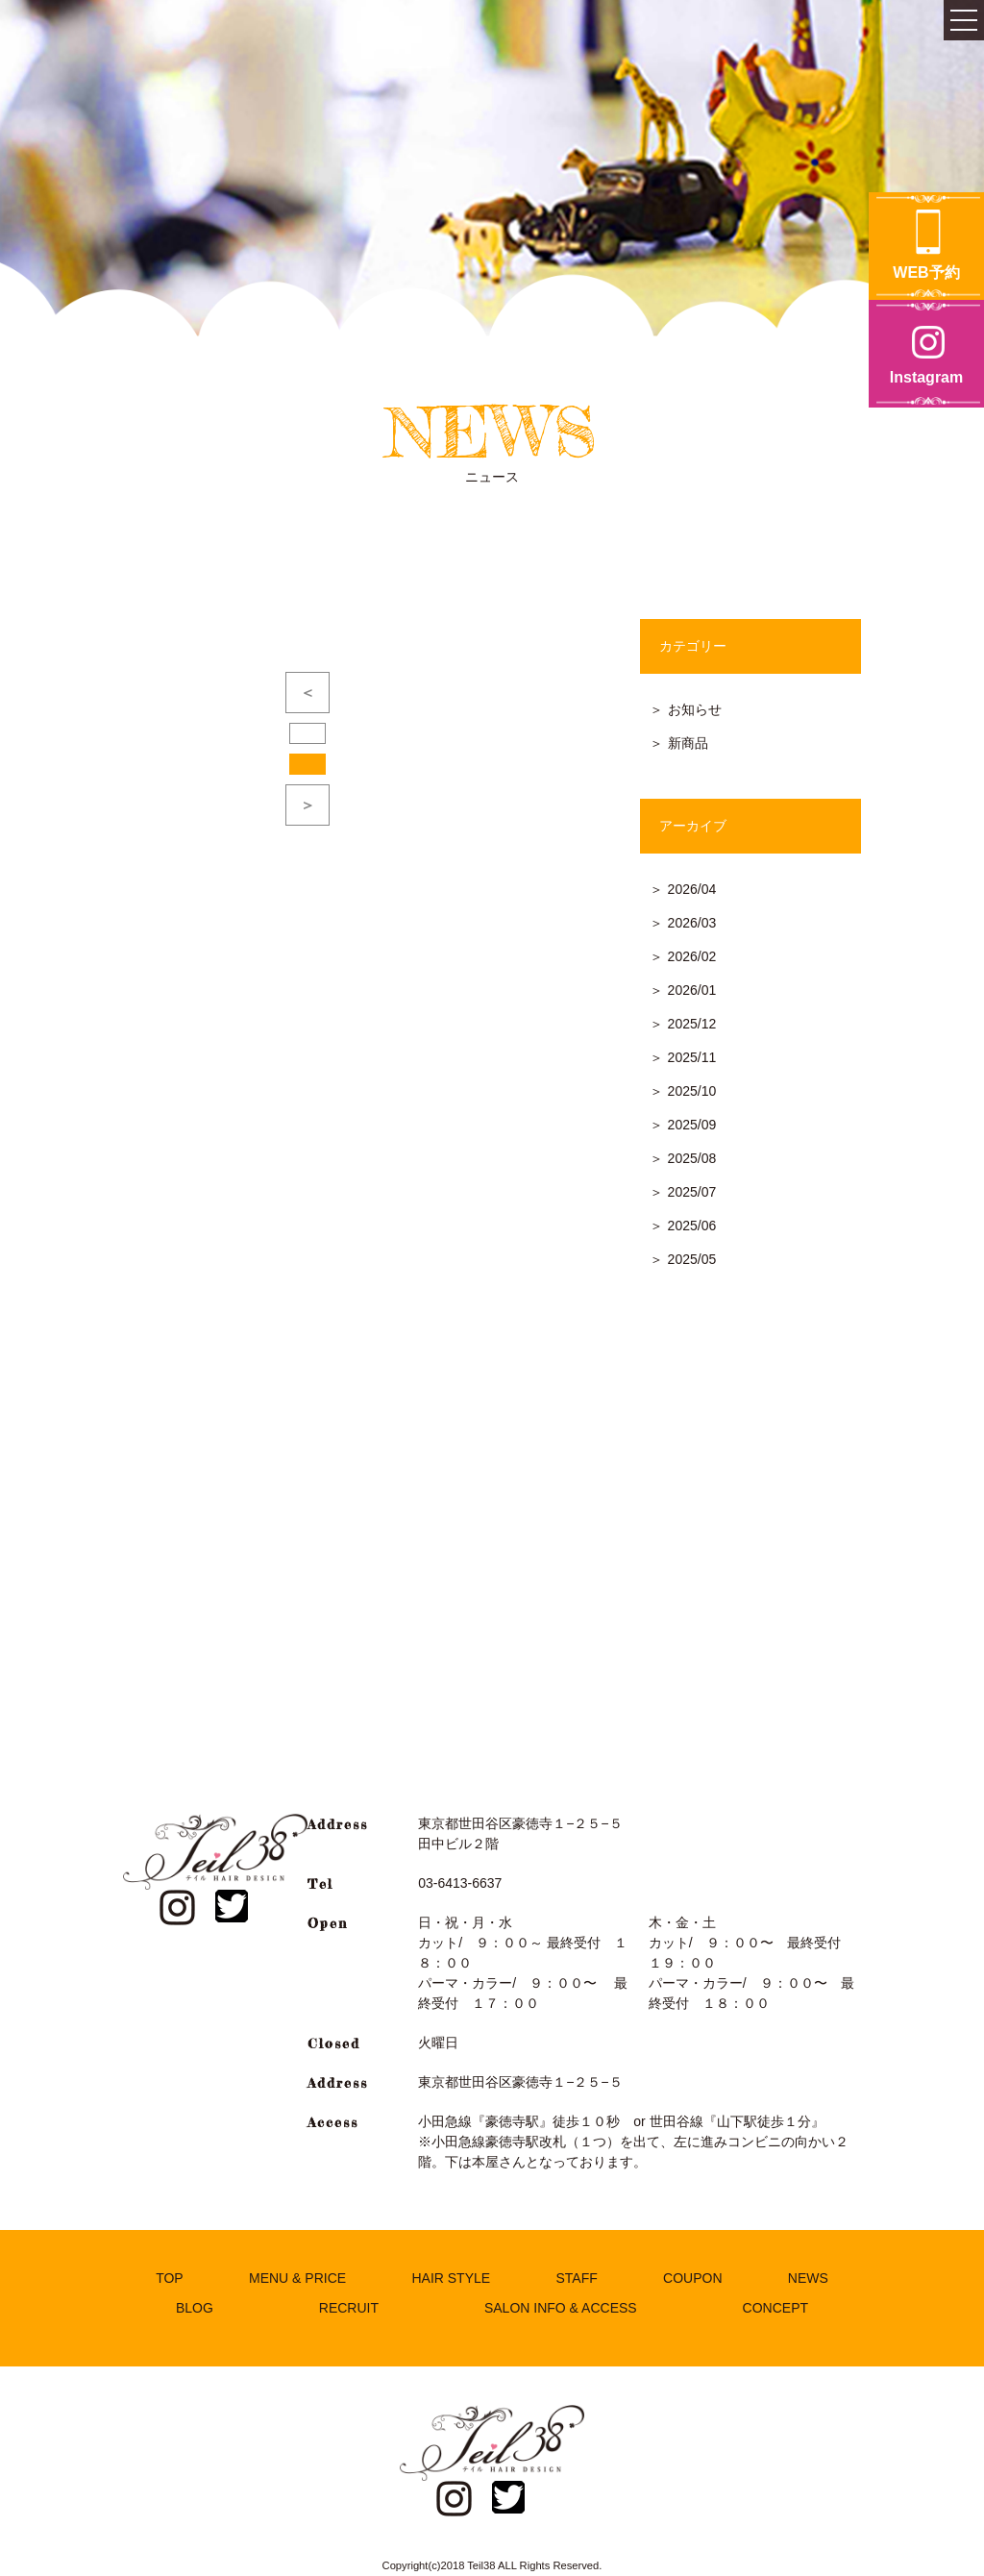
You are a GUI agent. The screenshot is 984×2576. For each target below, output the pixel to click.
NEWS (808, 2278)
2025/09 (692, 1124)
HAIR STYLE (450, 2278)
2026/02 (692, 956)
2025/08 (692, 1158)
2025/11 (692, 1057)
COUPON (692, 2278)
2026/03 (692, 922)
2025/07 (692, 1192)
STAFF (576, 2278)
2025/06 (692, 1225)
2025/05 (692, 1259)
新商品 (688, 743)
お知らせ (695, 709)
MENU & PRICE (297, 2278)
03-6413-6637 (460, 1883)
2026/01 (692, 990)
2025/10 (692, 1091)
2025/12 (692, 1023)
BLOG (194, 2308)
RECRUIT (349, 2308)
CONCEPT (775, 2308)
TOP (170, 2278)
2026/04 (692, 889)
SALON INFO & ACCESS (560, 2308)
